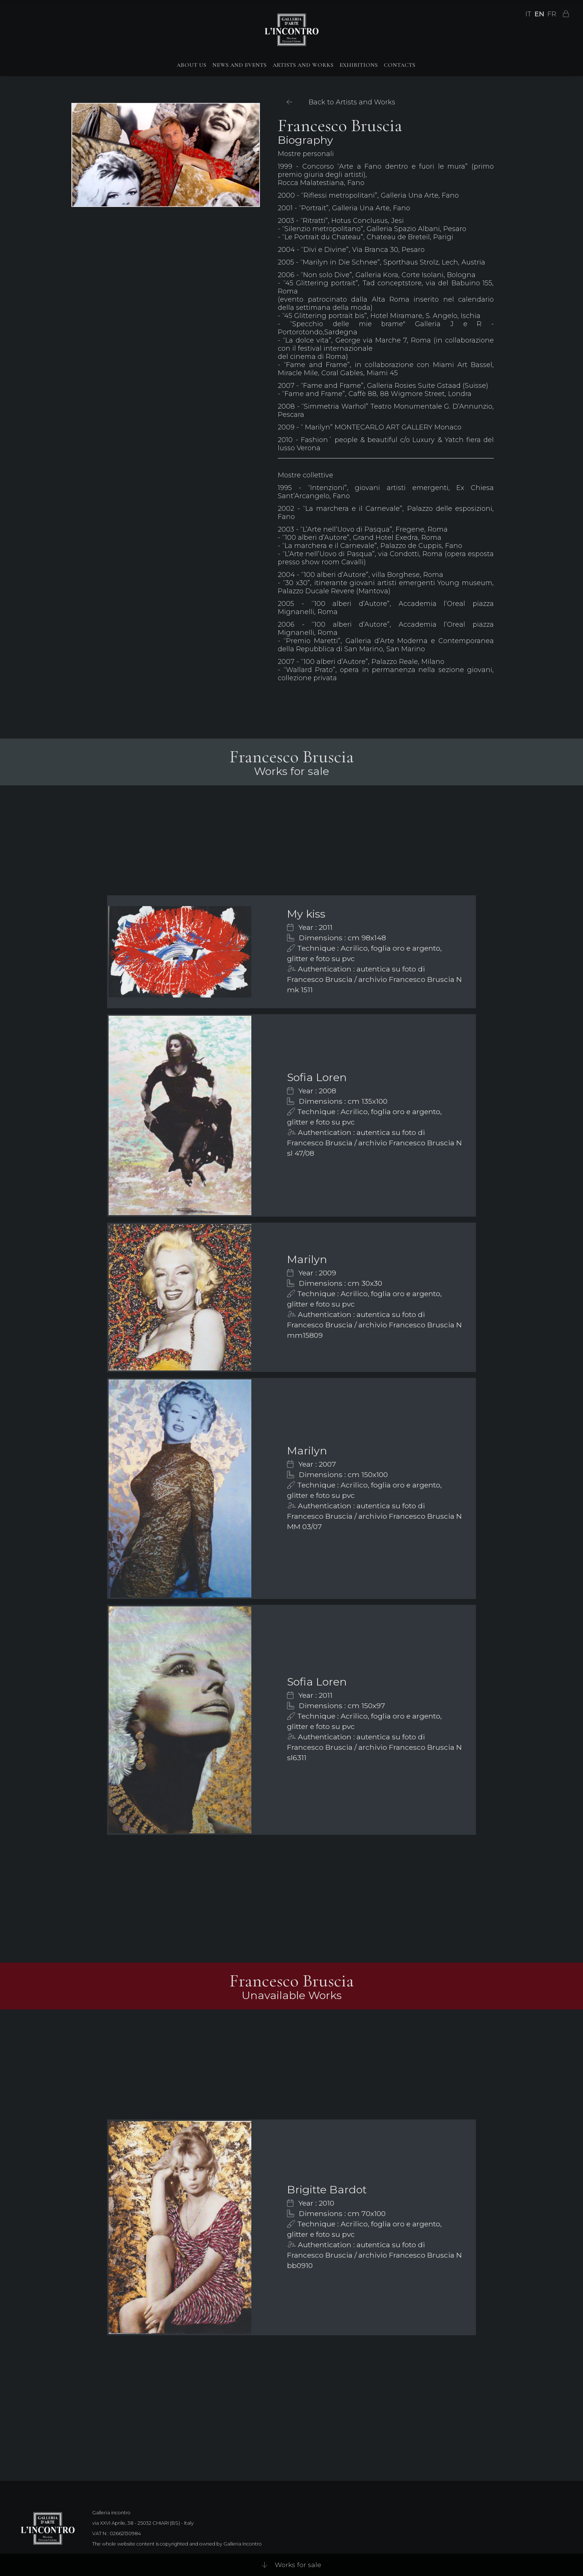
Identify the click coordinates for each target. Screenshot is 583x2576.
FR (551, 14)
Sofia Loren (317, 1077)
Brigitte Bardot (327, 2189)
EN (539, 14)
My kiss (306, 913)
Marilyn (307, 1259)
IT (528, 14)
